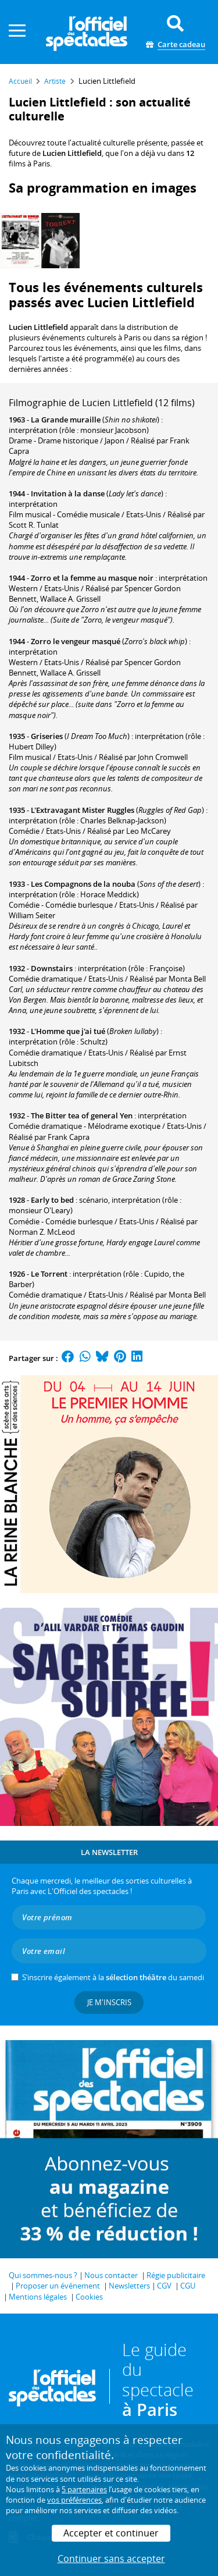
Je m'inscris (109, 2002)
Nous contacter (111, 2275)
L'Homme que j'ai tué (68, 1031)
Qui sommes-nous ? (43, 2275)
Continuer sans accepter (111, 2558)
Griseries (47, 736)
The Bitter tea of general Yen (82, 1115)
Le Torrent (49, 1274)
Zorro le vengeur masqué (75, 641)
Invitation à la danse (68, 493)
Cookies (89, 2296)
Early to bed (52, 1200)
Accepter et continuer (111, 2533)
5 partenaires (84, 2489)
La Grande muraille (66, 419)
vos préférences (74, 2500)
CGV (164, 2285)
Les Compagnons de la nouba (83, 884)
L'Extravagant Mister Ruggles (82, 810)
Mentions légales (38, 2296)
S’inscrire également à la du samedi (113, 1977)
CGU (187, 2285)
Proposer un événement (58, 2285)
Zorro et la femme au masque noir (92, 578)
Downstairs (52, 968)
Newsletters (129, 2285)
